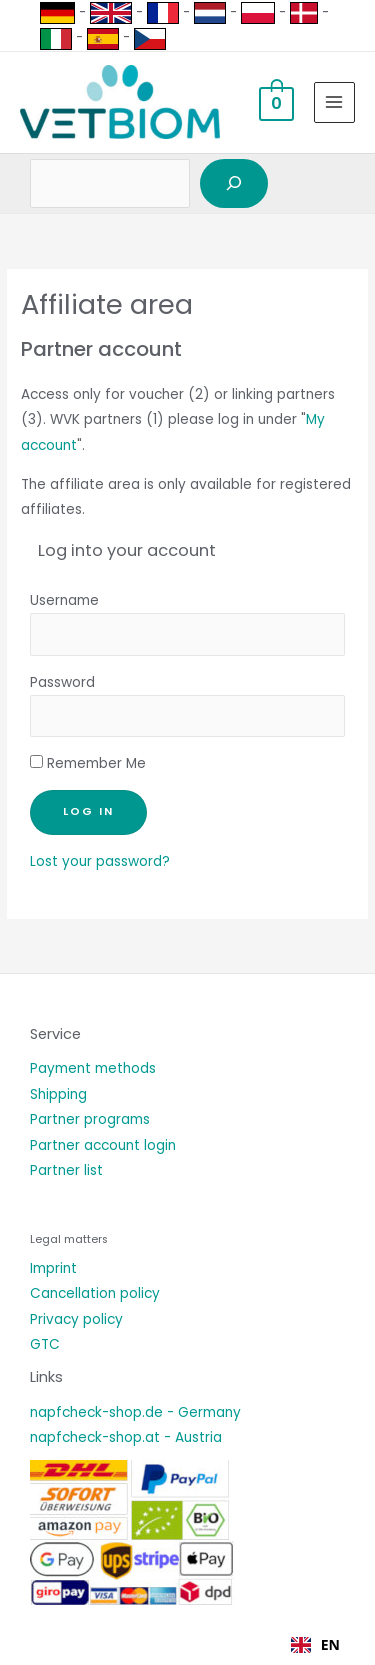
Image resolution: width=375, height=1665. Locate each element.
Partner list (66, 1170)
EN (315, 1644)
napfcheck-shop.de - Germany (135, 1412)
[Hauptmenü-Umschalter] (334, 102)
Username (64, 600)
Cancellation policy (95, 1293)
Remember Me (88, 763)
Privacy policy (76, 1319)
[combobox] (315, 1645)
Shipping (58, 1094)
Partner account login (103, 1145)
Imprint (53, 1268)
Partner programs (90, 1119)
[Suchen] (234, 184)
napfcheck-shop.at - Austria (126, 1437)
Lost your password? (100, 861)
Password (62, 682)
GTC (45, 1344)
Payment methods (93, 1068)
